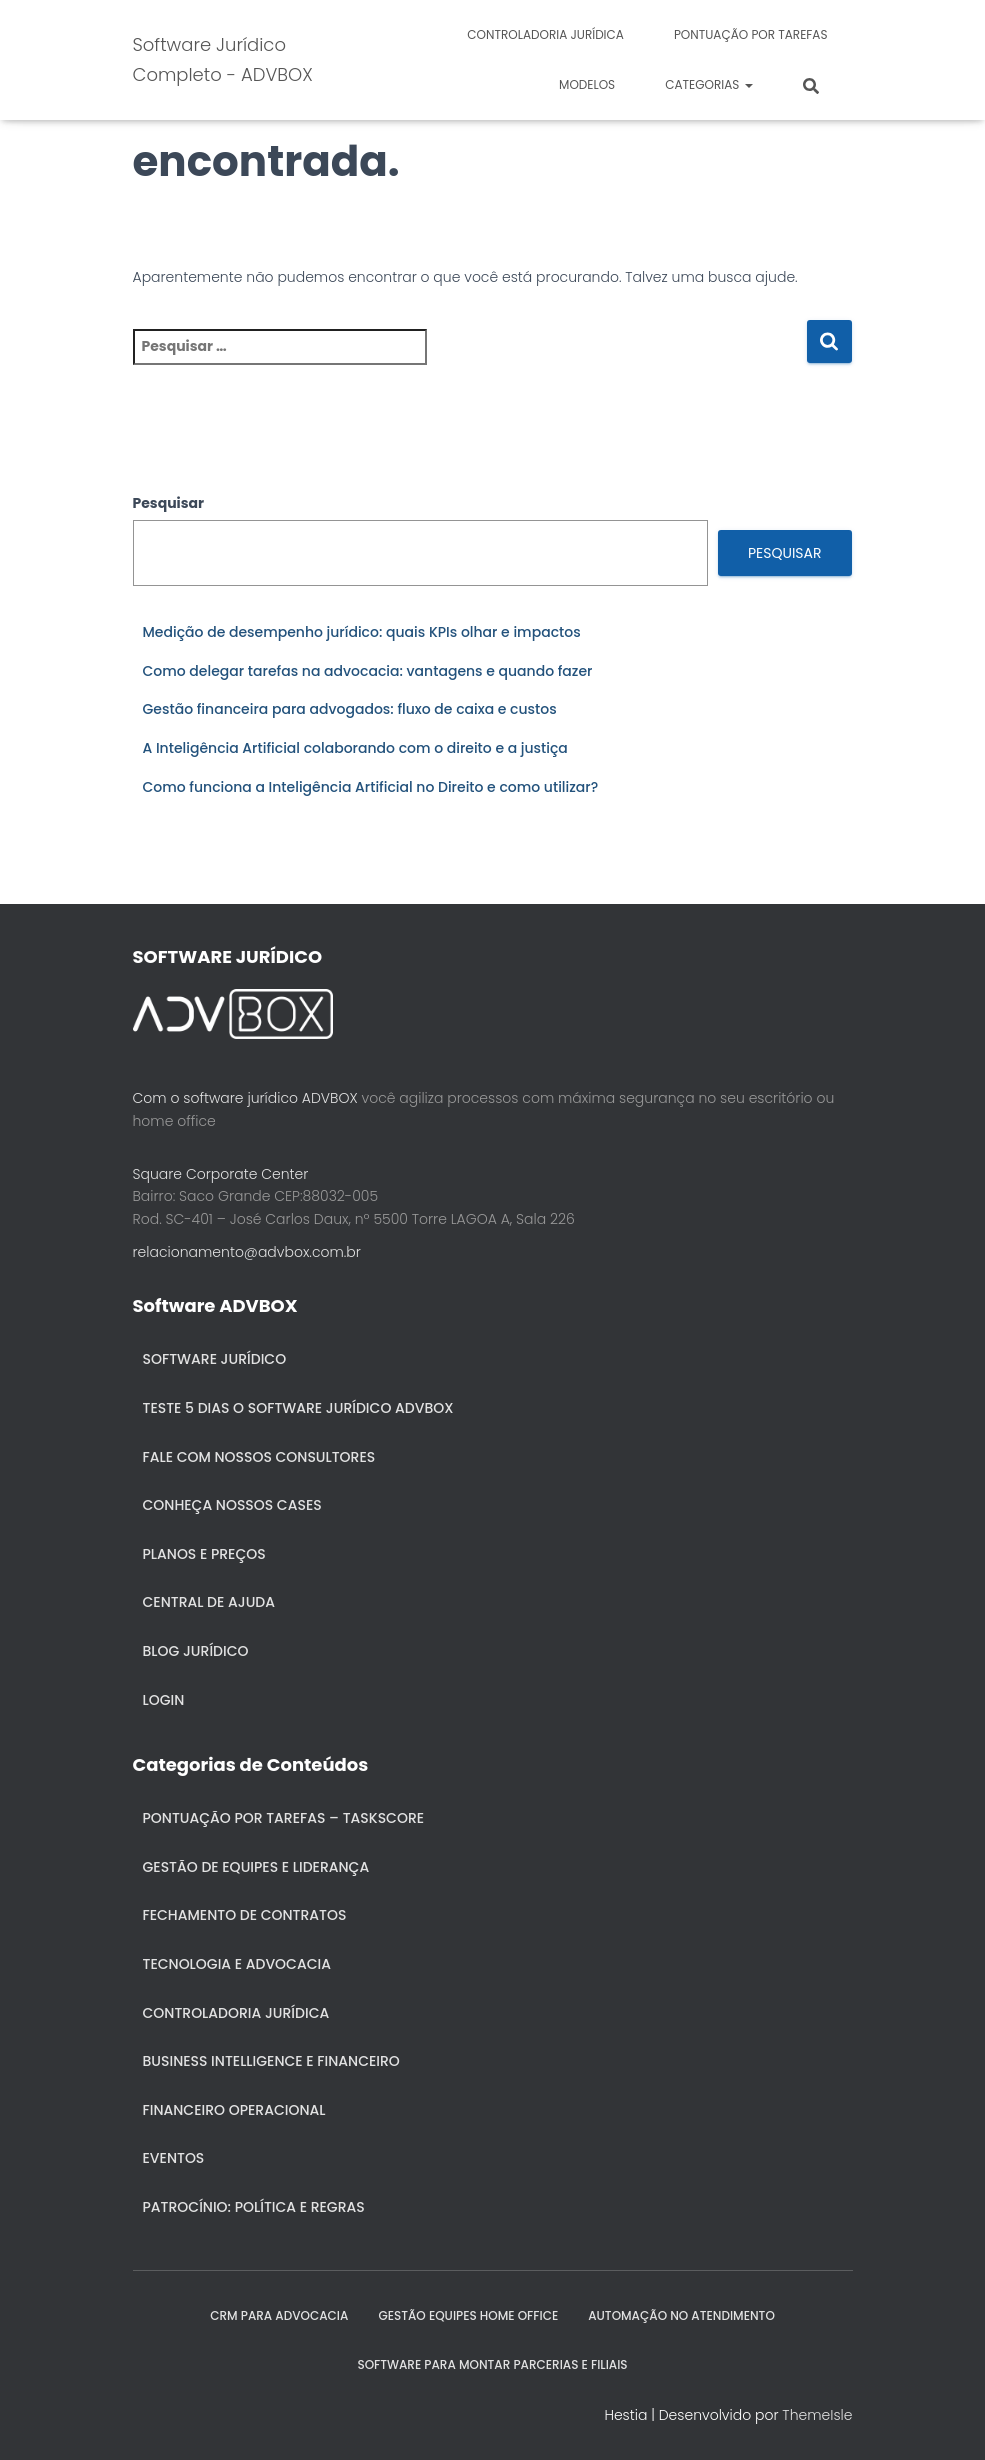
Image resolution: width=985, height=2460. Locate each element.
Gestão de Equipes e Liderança (256, 1867)
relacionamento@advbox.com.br (247, 1252)
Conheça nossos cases (232, 1505)
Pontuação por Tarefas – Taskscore (284, 1818)
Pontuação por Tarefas (751, 34)
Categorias (708, 84)
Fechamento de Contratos (245, 1915)
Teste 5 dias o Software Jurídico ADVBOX (298, 1408)
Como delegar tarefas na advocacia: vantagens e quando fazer (368, 671)
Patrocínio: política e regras (254, 2207)
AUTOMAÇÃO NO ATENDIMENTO (681, 2315)
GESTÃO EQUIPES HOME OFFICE (468, 2315)
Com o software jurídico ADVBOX (245, 1098)
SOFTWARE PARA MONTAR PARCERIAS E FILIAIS (492, 2364)
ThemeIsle (817, 2415)
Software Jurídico (215, 1359)
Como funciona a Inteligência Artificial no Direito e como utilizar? (371, 787)
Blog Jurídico (196, 1651)
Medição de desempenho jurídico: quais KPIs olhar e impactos (362, 632)
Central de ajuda (209, 1602)
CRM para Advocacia (279, 2315)
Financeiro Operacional (234, 2110)
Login (164, 1700)
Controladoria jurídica (545, 34)
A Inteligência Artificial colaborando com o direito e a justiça (355, 748)
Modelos (587, 84)
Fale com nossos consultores (259, 1457)
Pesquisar (169, 503)
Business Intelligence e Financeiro (271, 2061)
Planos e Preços (204, 1554)
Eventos (174, 2158)
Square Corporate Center (221, 1174)
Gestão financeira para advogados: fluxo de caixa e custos (350, 709)
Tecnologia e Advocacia (237, 1964)
